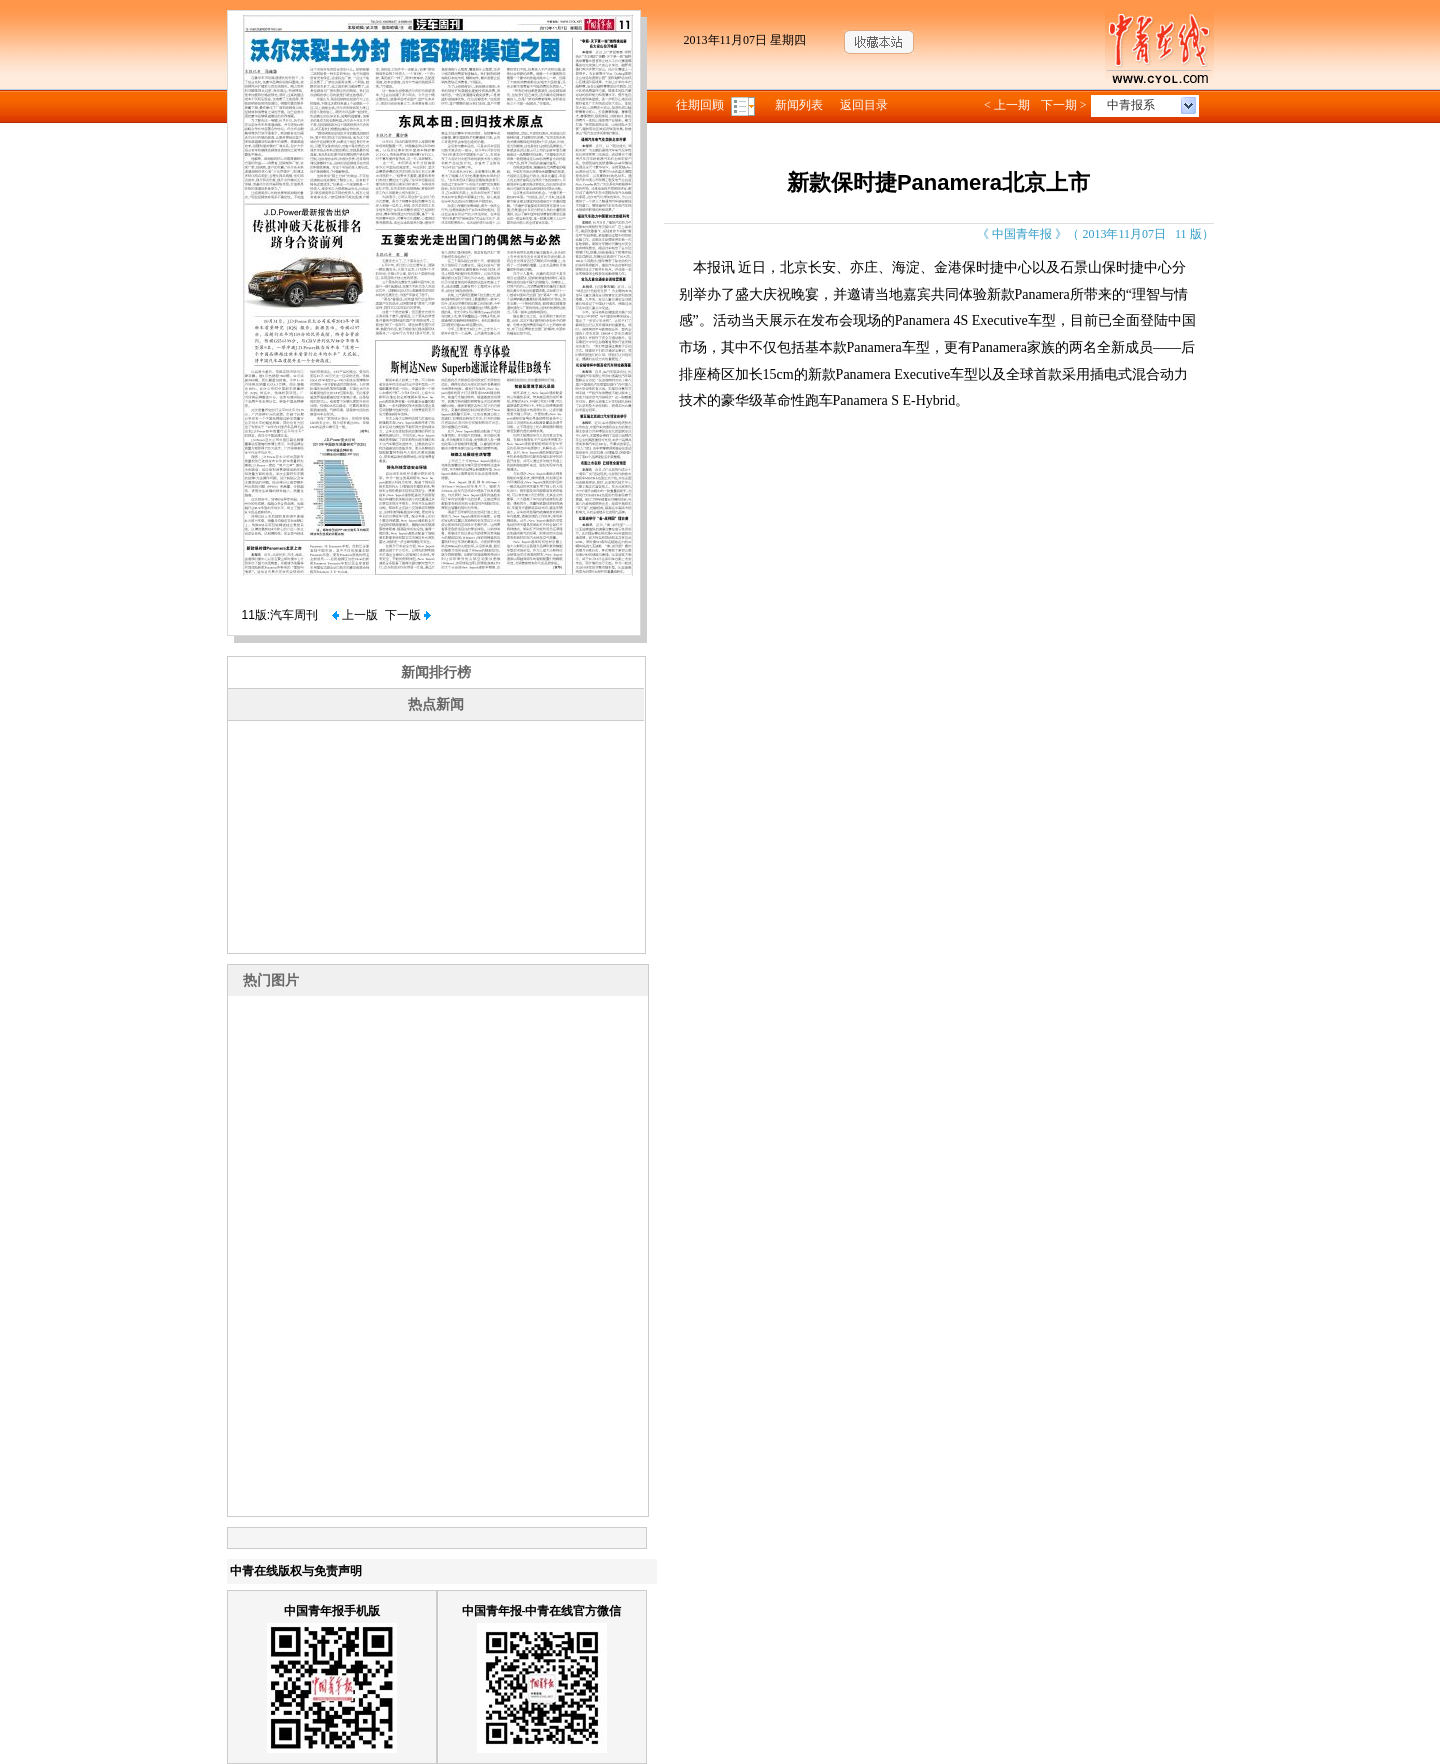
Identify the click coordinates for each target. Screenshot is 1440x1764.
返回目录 (864, 105)
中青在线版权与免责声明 (296, 1571)
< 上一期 (1007, 105)
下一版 (408, 615)
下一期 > (1064, 105)
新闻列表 (799, 105)
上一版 (355, 615)
